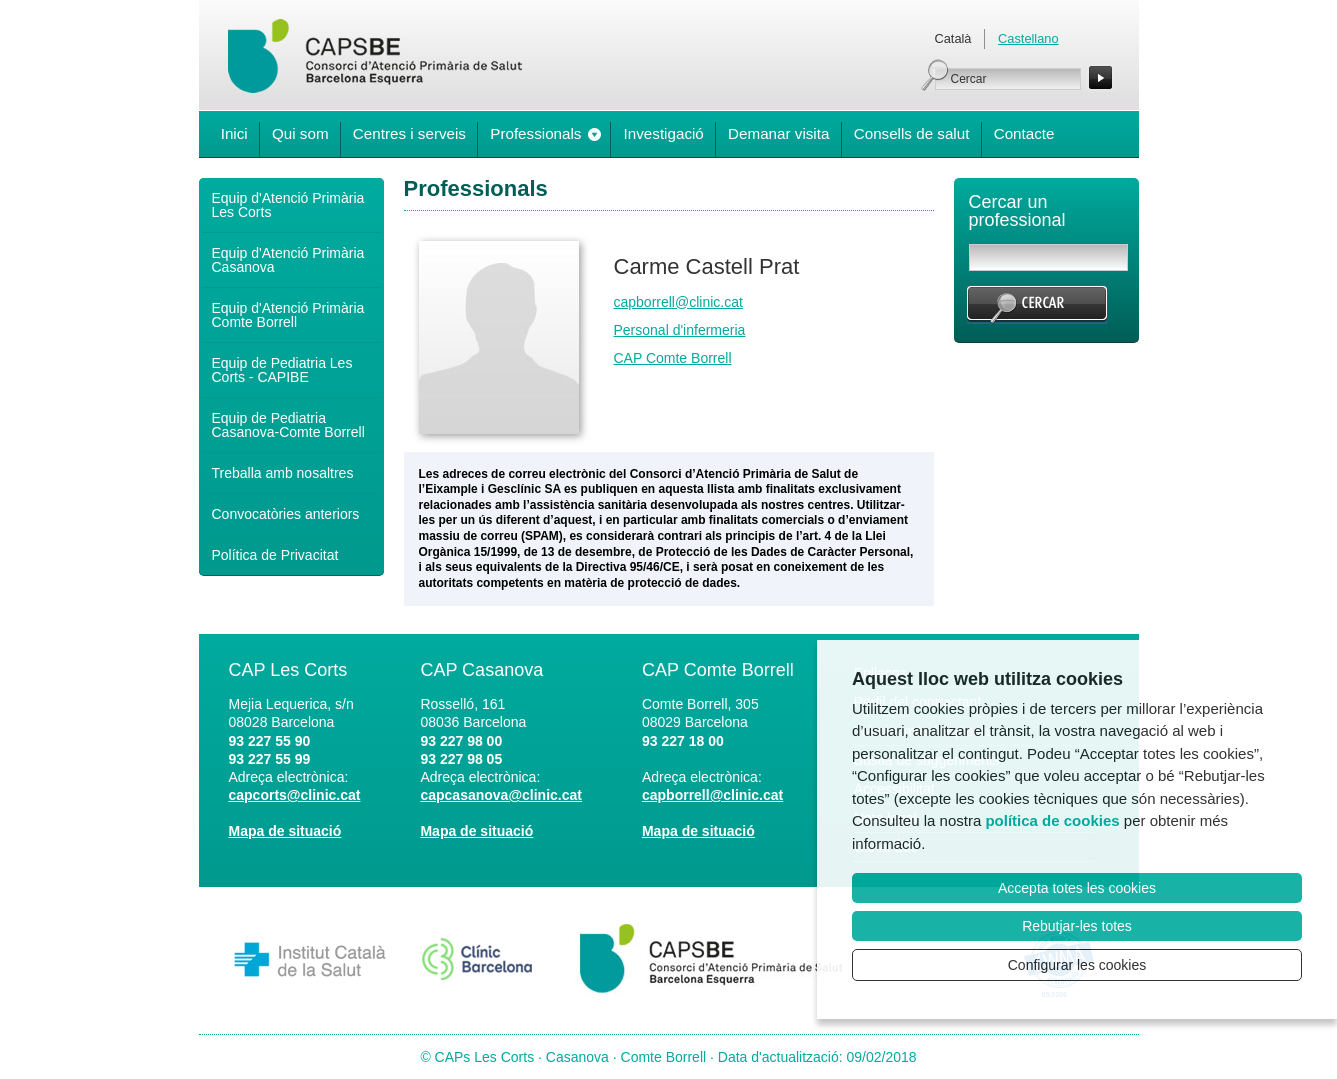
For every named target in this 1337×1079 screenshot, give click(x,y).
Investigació (664, 133)
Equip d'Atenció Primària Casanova (288, 260)
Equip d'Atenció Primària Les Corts (288, 205)
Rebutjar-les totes (1077, 926)
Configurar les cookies (1077, 965)
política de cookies (1052, 820)
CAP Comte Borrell (673, 358)
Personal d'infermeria (680, 330)
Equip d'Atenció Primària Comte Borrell (288, 315)
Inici (234, 133)
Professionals (535, 133)
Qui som (300, 133)
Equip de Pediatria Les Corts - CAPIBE (282, 370)
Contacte (1024, 133)
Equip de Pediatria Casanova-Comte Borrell (288, 425)
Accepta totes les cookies (1077, 888)
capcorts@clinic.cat (295, 795)
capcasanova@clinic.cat (501, 795)
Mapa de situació (285, 831)
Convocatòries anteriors (286, 514)
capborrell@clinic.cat (678, 302)
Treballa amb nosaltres (283, 473)
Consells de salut (912, 133)
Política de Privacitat (275, 555)
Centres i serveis (409, 133)
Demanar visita (778, 133)
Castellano (1028, 38)
